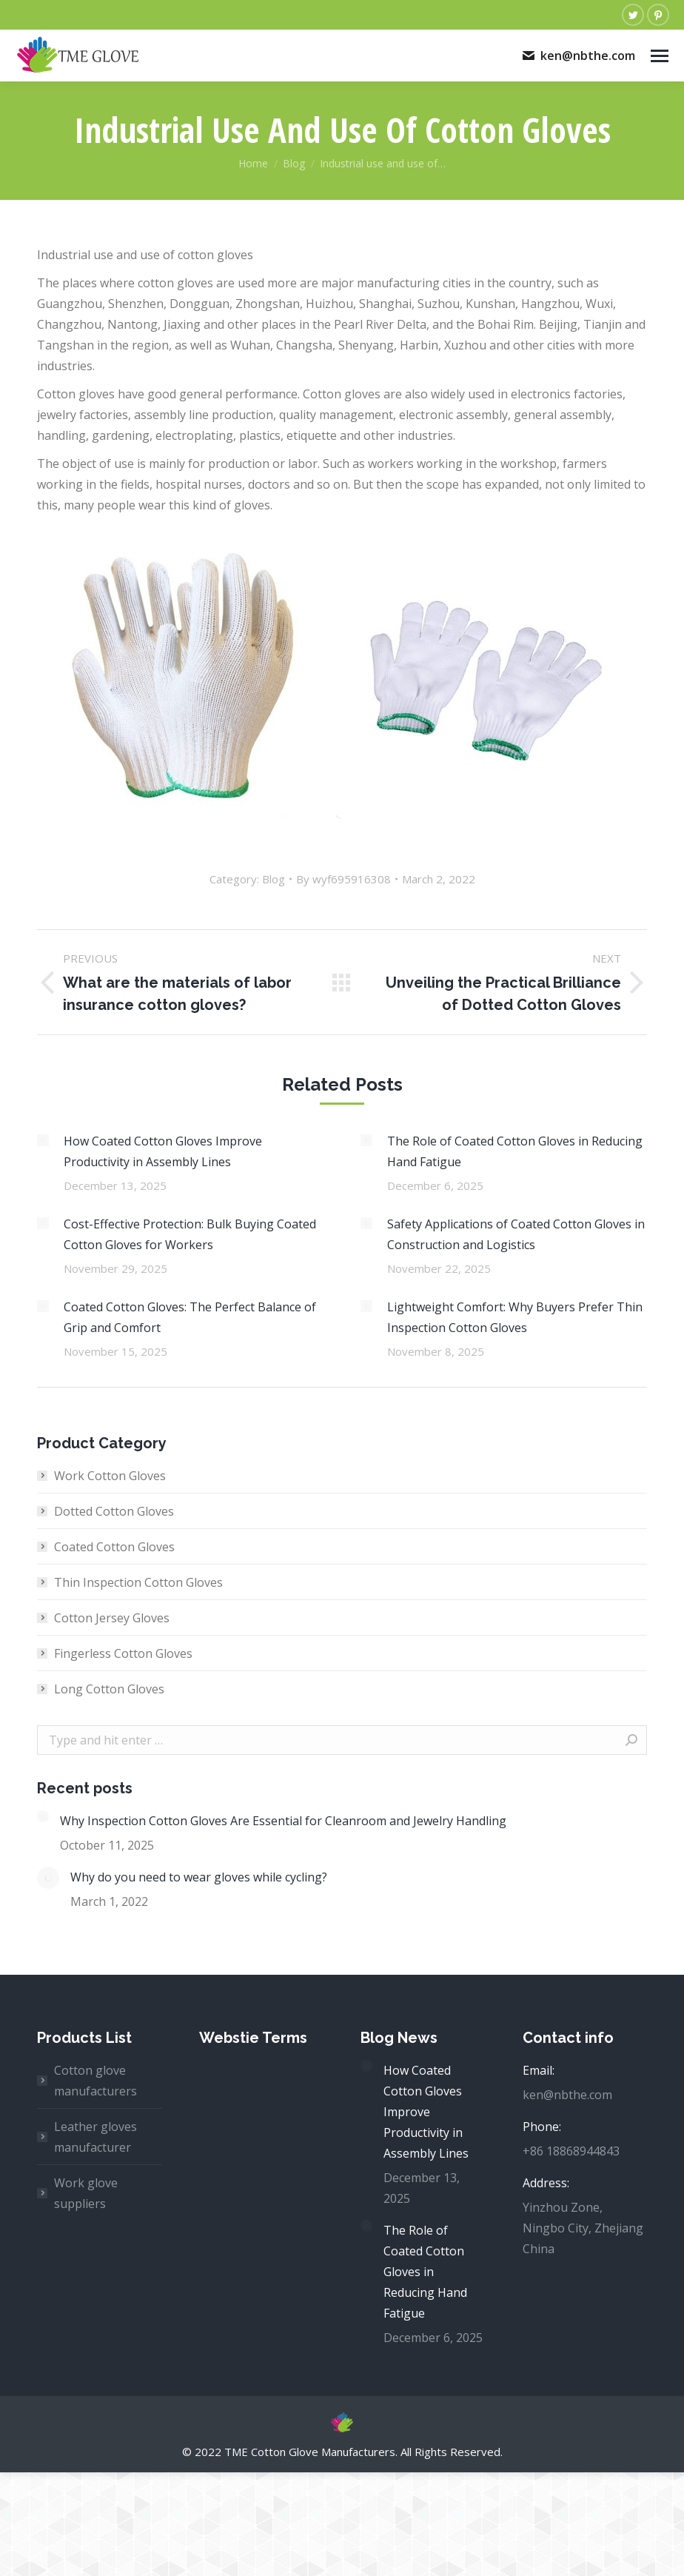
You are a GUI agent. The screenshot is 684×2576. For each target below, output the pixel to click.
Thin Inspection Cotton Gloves (138, 1582)
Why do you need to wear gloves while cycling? (198, 1877)
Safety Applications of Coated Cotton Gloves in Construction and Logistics (516, 1234)
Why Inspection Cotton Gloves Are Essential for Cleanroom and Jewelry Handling (283, 1821)
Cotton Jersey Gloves (112, 1618)
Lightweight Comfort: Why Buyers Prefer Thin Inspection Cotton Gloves (515, 1317)
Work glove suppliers (86, 2193)
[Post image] (43, 1140)
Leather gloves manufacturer (95, 2136)
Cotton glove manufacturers (95, 2080)
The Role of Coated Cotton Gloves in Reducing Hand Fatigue (515, 1151)
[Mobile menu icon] (659, 56)
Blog (273, 879)
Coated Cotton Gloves (114, 1547)
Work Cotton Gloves (110, 1476)
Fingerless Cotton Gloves (123, 1653)
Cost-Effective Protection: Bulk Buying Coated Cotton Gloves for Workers (190, 1234)
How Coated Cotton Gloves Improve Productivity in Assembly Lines (163, 1151)
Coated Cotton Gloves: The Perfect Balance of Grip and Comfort (190, 1317)
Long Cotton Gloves (109, 1689)
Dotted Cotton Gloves (114, 1511)
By (343, 879)
